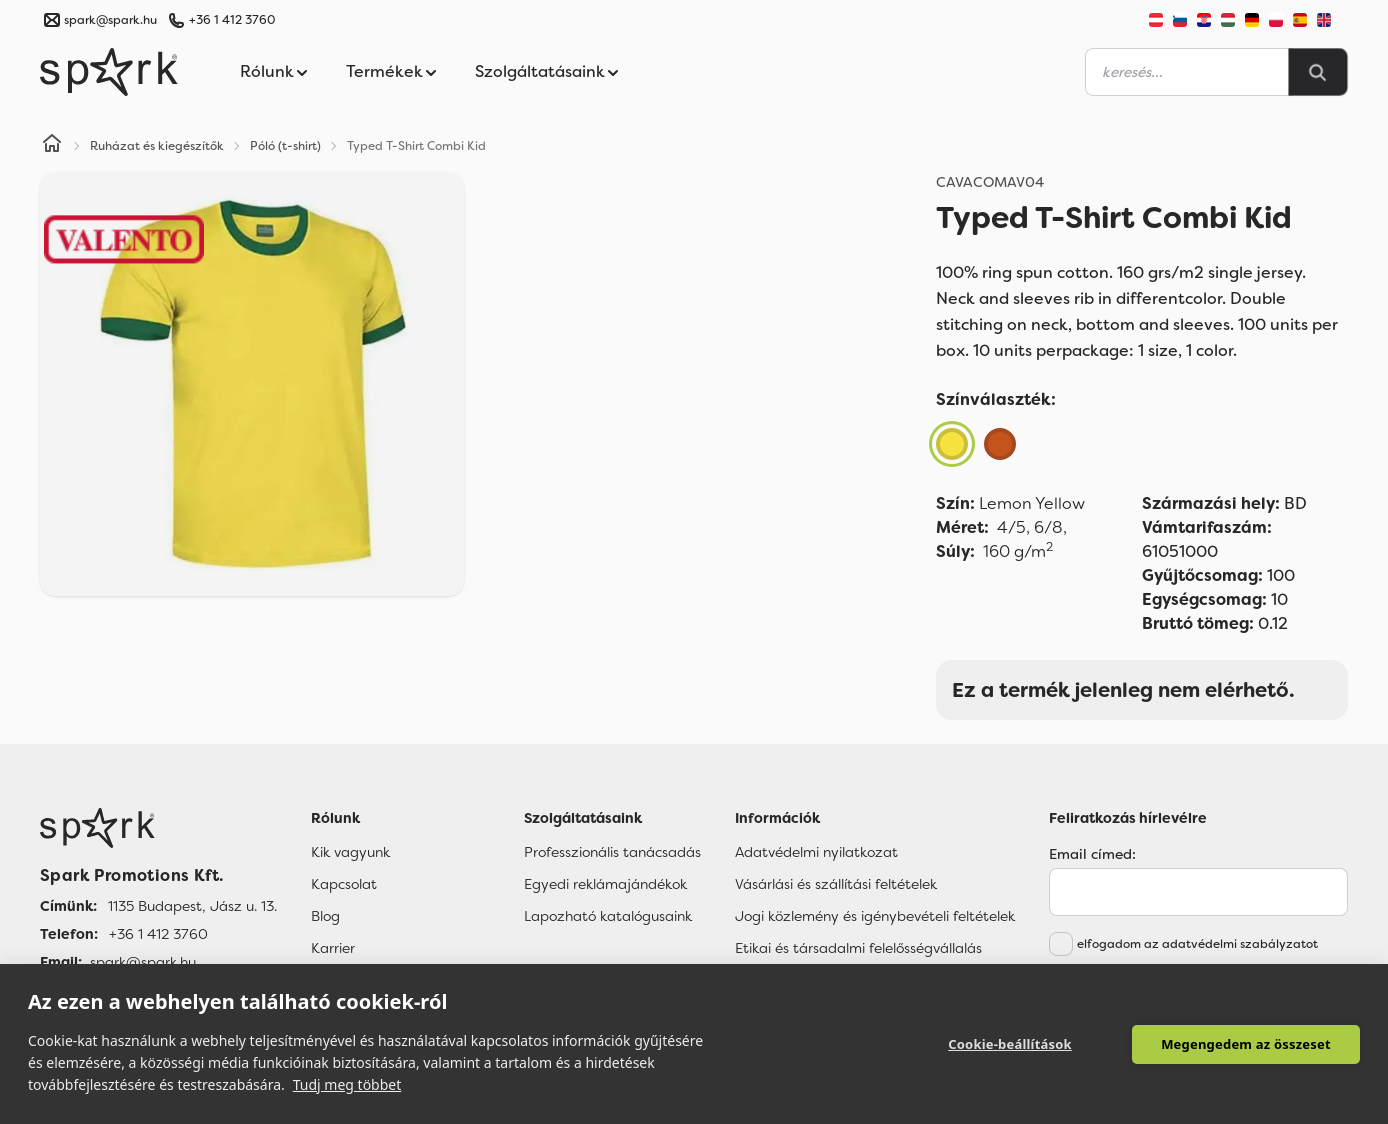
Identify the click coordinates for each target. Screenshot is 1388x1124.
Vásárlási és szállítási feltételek (836, 884)
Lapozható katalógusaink (608, 916)
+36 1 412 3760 (232, 20)
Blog (325, 916)
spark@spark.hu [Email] (143, 962)
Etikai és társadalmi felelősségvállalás (858, 948)
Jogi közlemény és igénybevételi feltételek (875, 916)
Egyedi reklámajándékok (605, 884)
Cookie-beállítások (1010, 1044)
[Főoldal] (158, 828)
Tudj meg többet (347, 1084)
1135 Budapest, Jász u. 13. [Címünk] (192, 906)
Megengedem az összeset (1246, 1044)
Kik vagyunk (350, 852)
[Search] (1318, 72)
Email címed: (1092, 854)
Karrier (333, 948)
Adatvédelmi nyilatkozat (816, 852)
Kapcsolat (344, 884)
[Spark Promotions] (109, 72)
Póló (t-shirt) (285, 146)
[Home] (52, 146)
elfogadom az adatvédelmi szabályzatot (1197, 944)
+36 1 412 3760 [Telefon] (158, 934)
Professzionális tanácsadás (612, 852)
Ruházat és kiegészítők (157, 146)
